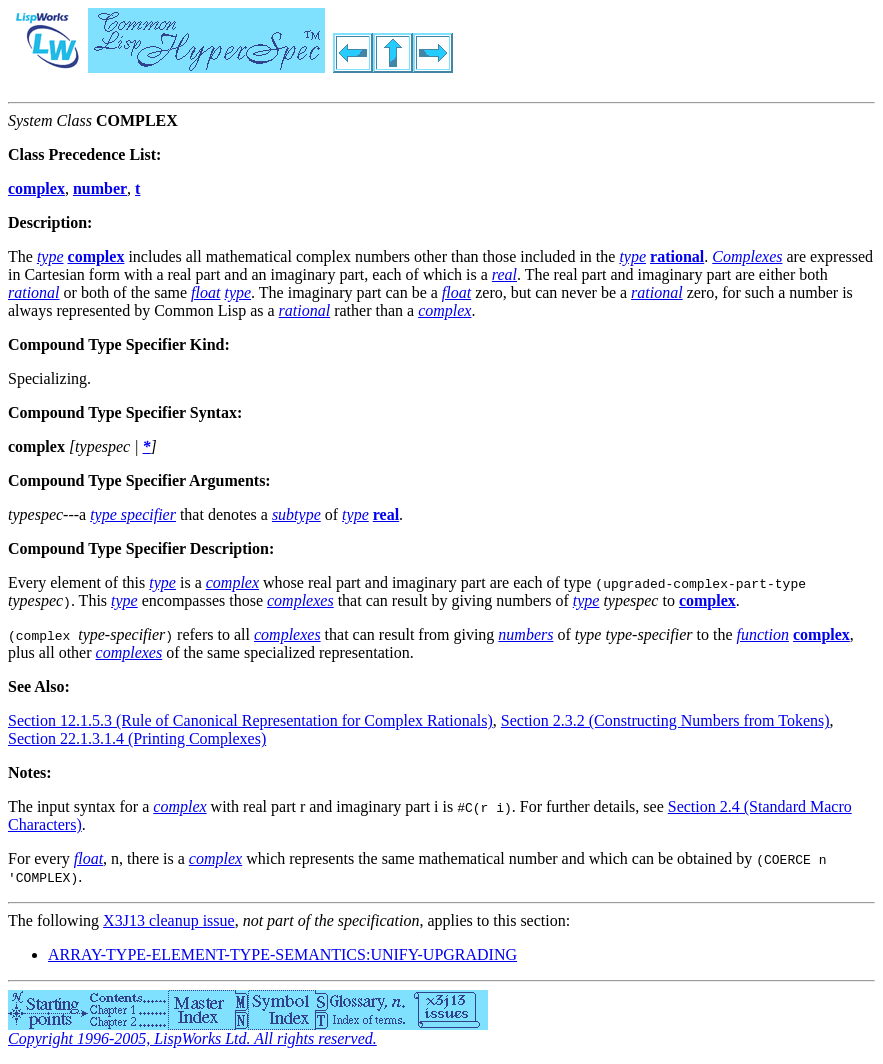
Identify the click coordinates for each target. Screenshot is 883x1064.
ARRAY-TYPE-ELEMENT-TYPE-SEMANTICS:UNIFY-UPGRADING (282, 954)
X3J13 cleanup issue (169, 920)
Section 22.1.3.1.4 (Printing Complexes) (137, 738)
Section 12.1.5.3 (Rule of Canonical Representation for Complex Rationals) (250, 720)
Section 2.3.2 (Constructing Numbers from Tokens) (665, 720)
